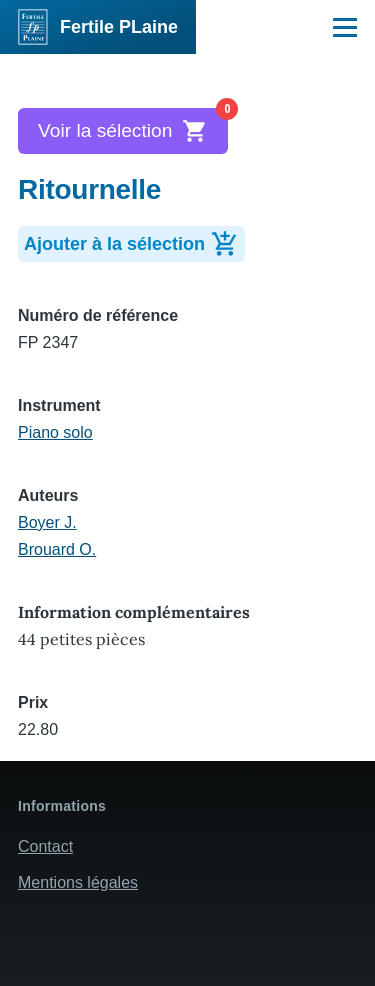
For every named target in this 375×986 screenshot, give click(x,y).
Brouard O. (57, 549)
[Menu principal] (345, 27)
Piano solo (55, 432)
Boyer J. (47, 522)
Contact (45, 846)
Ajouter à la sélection (134, 242)
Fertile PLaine (119, 27)
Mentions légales (78, 882)
